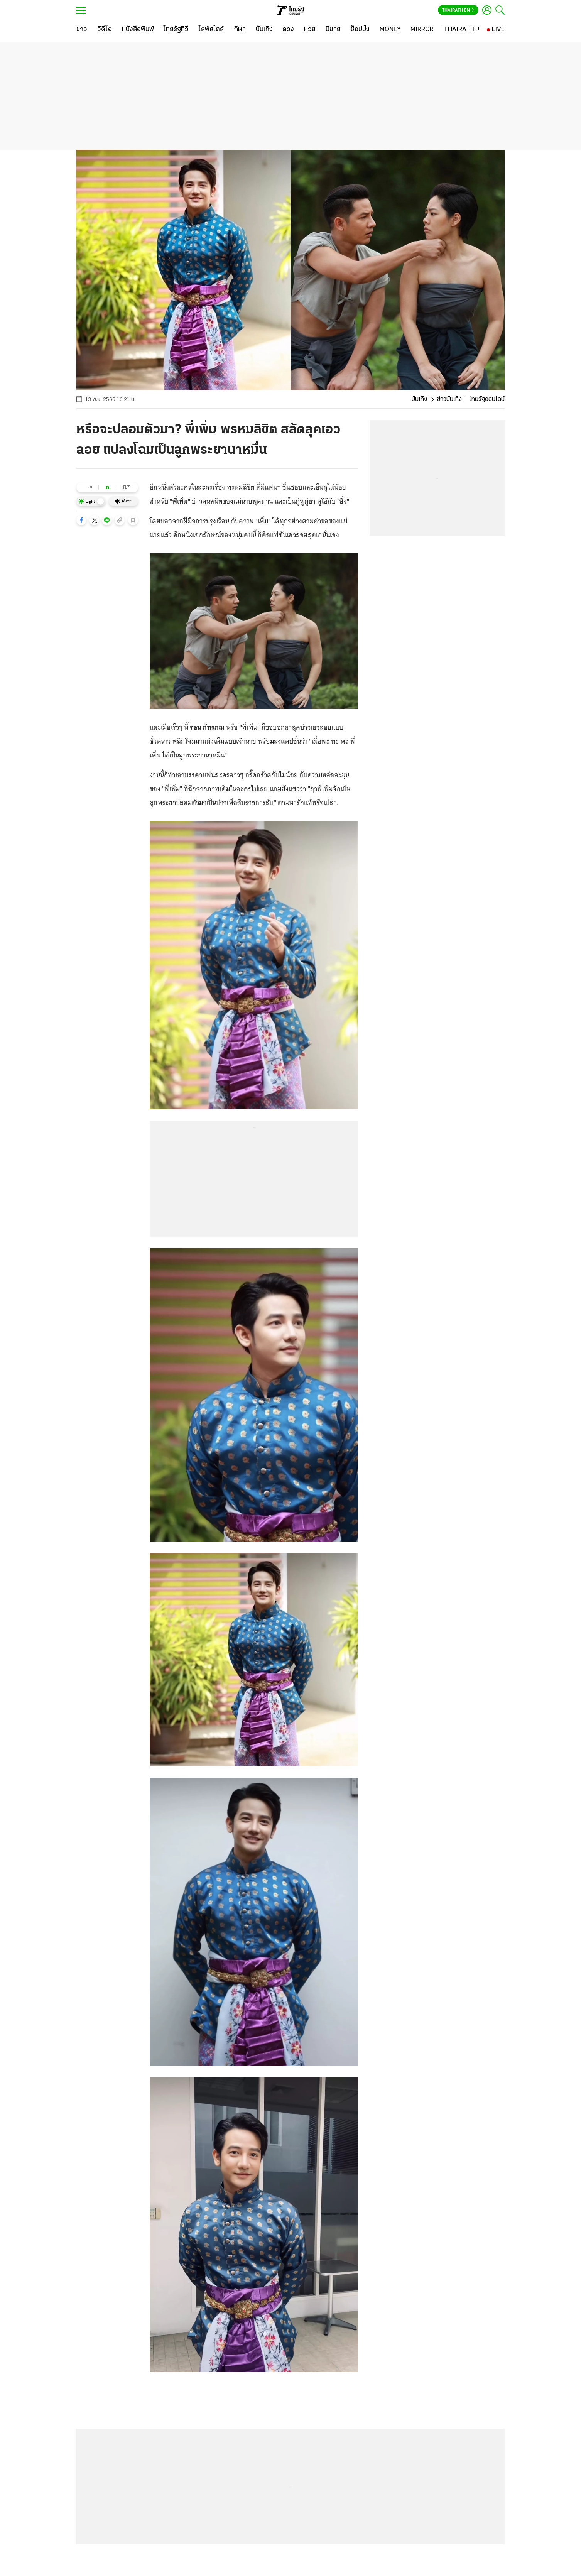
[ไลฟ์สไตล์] (211, 29)
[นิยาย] (333, 29)
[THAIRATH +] (462, 29)
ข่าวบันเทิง (449, 399)
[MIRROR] (422, 29)
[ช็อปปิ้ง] (360, 29)
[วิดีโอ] (104, 29)
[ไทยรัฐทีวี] (176, 29)
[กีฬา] (240, 29)
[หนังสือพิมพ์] (138, 29)
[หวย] (310, 29)
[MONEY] (390, 29)
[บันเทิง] (264, 29)
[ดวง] (288, 29)
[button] (81, 520)
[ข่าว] (81, 29)
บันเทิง (419, 399)
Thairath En (458, 10)
